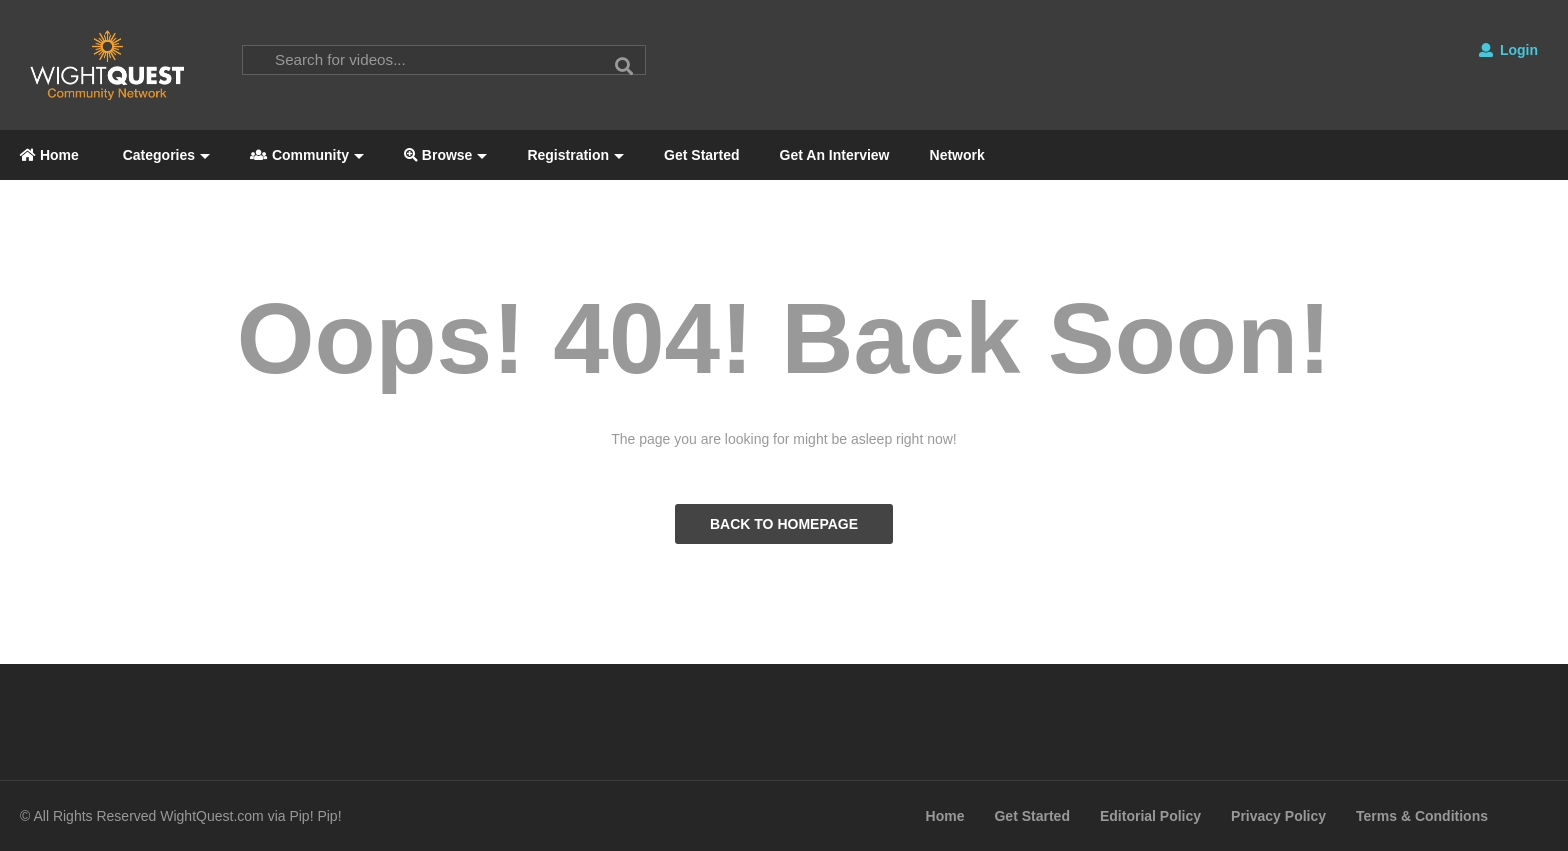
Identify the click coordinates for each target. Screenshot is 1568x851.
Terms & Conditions (1422, 816)
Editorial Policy (1150, 816)
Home (49, 155)
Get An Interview (835, 155)
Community (307, 155)
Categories (164, 155)
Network (957, 155)
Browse (445, 155)
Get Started (701, 155)
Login (1508, 50)
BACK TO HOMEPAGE (784, 524)
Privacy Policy (1278, 816)
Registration (575, 155)
